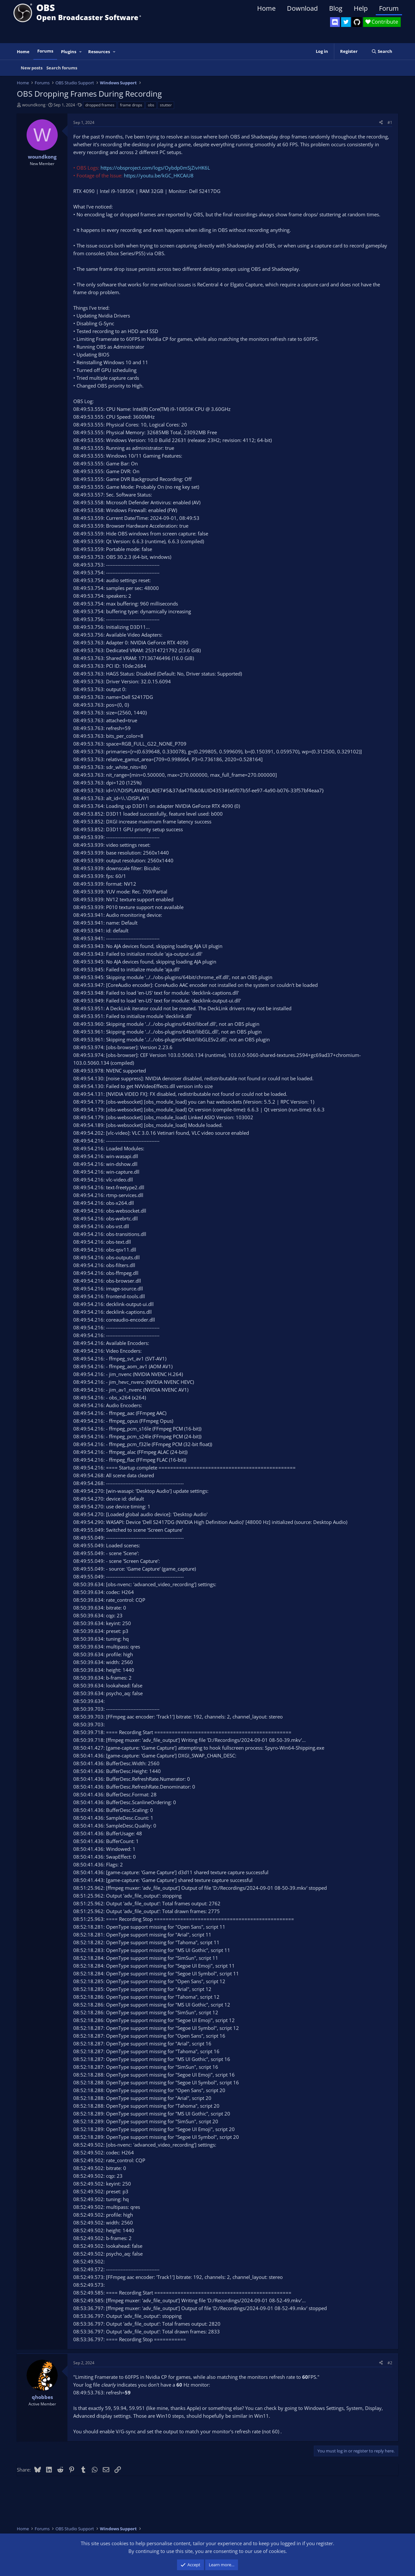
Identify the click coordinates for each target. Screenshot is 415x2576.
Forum (389, 8)
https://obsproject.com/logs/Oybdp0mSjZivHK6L (155, 167)
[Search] (381, 51)
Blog (335, 8)
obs (151, 105)
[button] (81, 52)
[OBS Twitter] (346, 22)
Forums (45, 51)
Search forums (61, 68)
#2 (389, 2363)
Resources (99, 51)
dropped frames (99, 105)
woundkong (33, 105)
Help (361, 8)
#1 (389, 122)
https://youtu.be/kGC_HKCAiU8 (159, 175)
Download (302, 8)
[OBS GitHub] (357, 22)
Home (266, 8)
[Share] (381, 122)
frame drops (131, 105)
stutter (166, 105)
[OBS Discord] (335, 22)
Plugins (68, 51)
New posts (31, 68)
